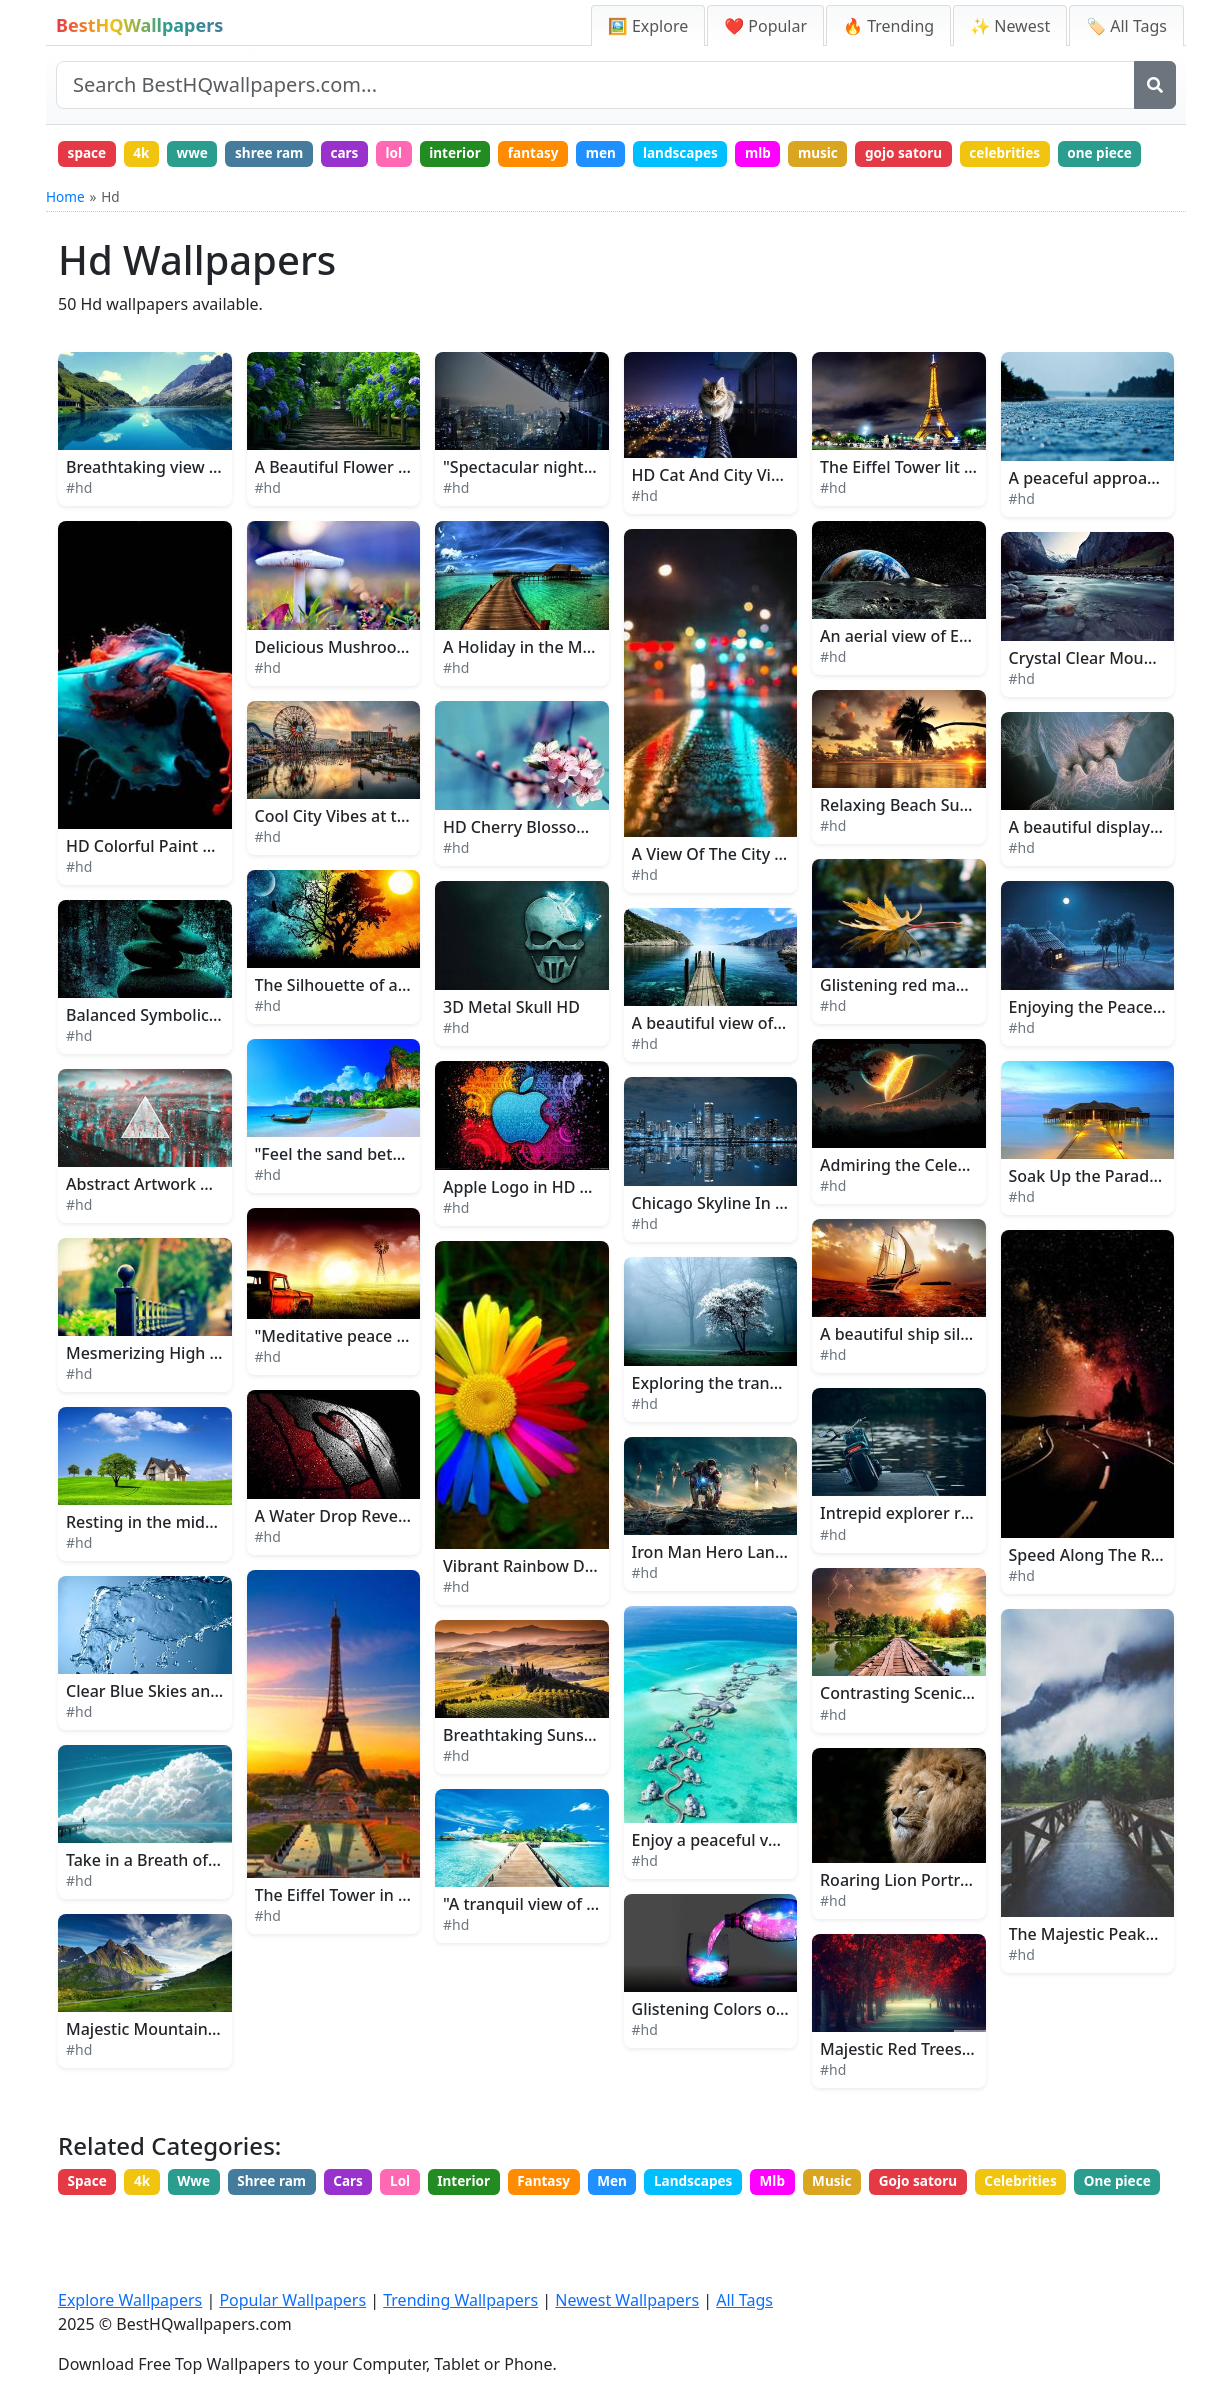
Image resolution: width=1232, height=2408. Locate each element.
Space (89, 2221)
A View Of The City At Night (735, 894)
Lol (420, 2221)
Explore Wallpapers (130, 2302)
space (89, 154)
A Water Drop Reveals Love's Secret (388, 1555)
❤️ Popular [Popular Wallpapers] (765, 26)
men (632, 154)
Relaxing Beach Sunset (906, 844)
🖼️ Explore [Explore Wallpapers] (648, 26)
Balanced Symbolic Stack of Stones (197, 1054)
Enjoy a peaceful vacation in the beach (777, 1879)
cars (361, 154)
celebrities (1057, 154)
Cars (364, 2221)
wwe (201, 154)
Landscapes (729, 2221)
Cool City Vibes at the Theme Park (383, 855)
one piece (102, 190)
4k (146, 154)
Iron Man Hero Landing (721, 1591)
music (860, 154)
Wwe (202, 2221)
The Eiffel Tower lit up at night (934, 506)
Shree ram (284, 2221)
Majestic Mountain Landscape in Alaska (216, 2068)
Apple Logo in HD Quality (538, 1226)
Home (65, 235)
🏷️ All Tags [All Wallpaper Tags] (1126, 26)
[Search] (1155, 85)
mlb (797, 154)
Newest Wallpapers (627, 2302)
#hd (79, 526)
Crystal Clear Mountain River (1118, 697)
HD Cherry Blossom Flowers (548, 866)
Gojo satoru (965, 2221)
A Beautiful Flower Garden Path (374, 506)
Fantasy (571, 2221)
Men (643, 2221)
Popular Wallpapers (292, 2302)
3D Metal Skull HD (511, 1046)
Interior (487, 2221)
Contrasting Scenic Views (915, 1733)
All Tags (744, 2302)
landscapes (715, 154)
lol (413, 154)
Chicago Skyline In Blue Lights (746, 1242)
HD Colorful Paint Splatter (164, 885)
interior (478, 154)
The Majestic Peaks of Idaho (1115, 1973)
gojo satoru (951, 154)
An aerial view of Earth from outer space (973, 675)
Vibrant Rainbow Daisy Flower (556, 1605)
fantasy (561, 154)
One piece (103, 2258)
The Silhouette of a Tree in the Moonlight (411, 1024)
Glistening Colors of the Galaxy (749, 2048)
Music (875, 2221)
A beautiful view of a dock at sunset (767, 1062)
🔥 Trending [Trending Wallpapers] (888, 26)
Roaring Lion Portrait (900, 1920)
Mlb (812, 2221)
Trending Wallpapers (460, 2302)
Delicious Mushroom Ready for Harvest (404, 686)
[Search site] (595, 85)
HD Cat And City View (712, 514)
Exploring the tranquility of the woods (776, 1422)
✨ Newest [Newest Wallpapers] (1010, 26)
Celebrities (1073, 2221)
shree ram (281, 154)
